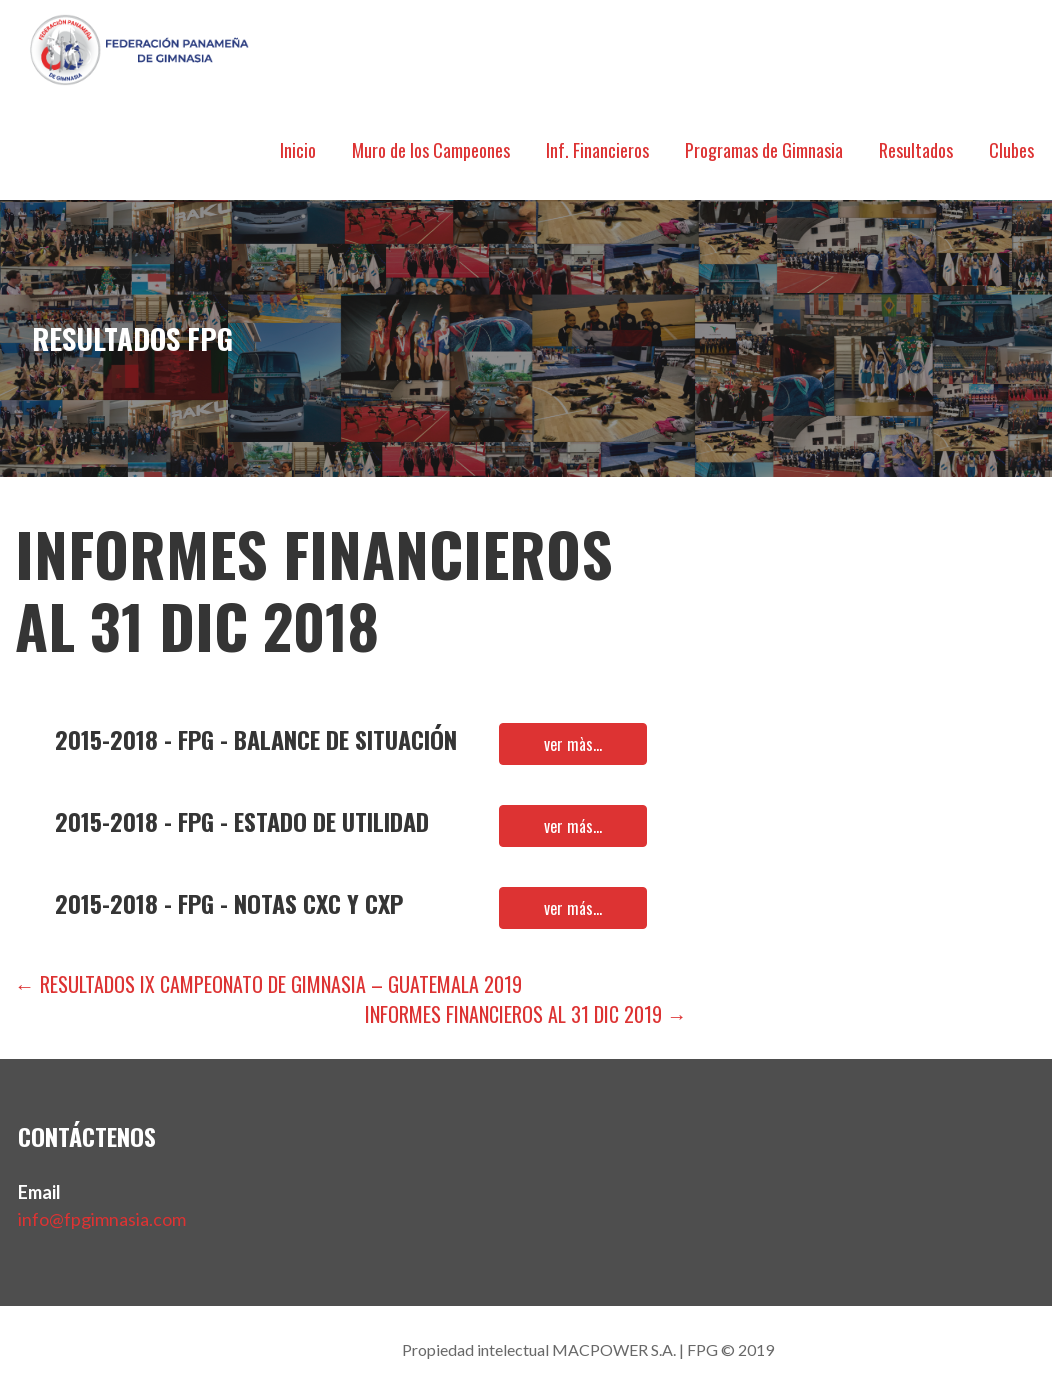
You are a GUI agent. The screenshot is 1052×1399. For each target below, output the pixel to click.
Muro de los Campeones (431, 150)
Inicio (298, 150)
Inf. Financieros (597, 150)
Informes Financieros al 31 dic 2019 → (526, 1014)
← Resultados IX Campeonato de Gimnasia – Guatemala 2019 (268, 984)
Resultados (916, 150)
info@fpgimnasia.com (102, 1219)
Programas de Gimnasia (764, 150)
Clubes (1011, 150)
